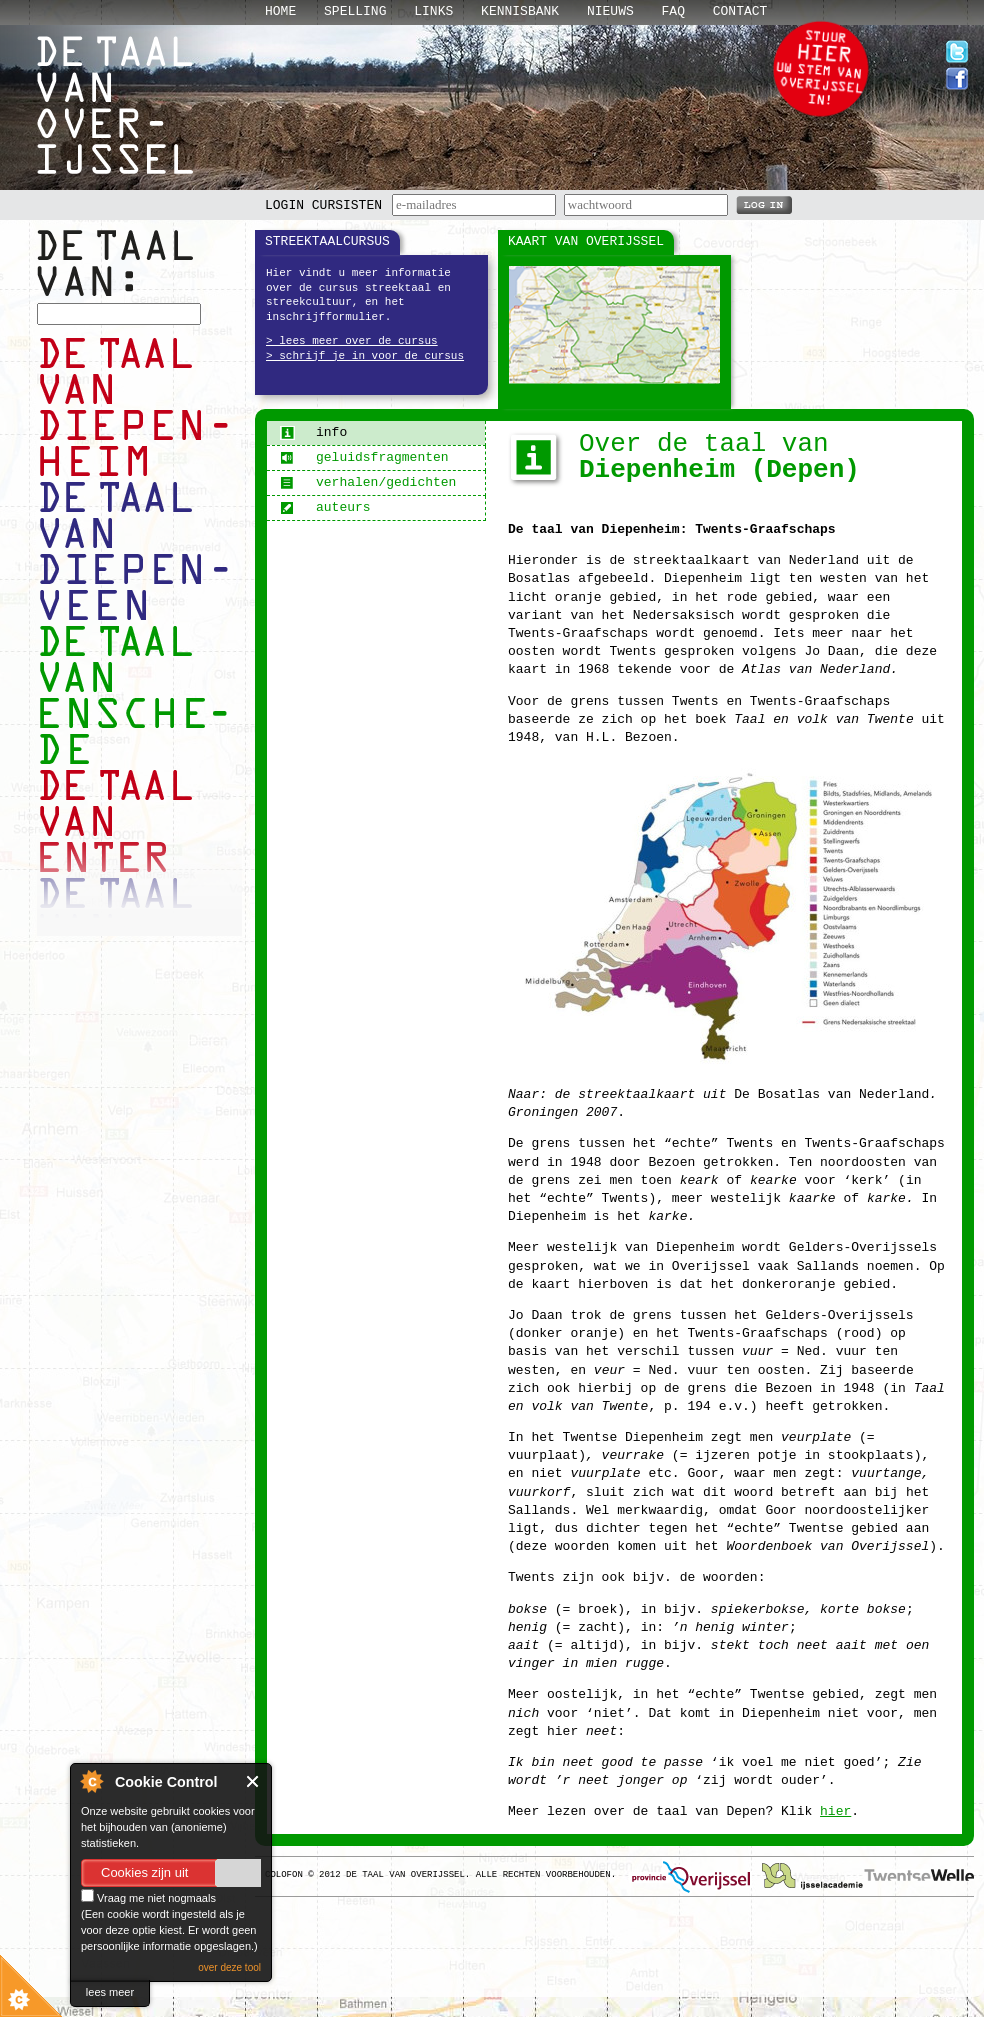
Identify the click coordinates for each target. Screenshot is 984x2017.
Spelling (355, 11)
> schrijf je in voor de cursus (365, 356)
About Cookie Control (91, 1781)
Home (280, 11)
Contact (740, 11)
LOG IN (764, 204)
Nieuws (610, 11)
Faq (673, 11)
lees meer (110, 1992)
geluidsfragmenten (364, 457)
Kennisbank (520, 11)
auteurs (325, 507)
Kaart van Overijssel (586, 241)
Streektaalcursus (327, 241)
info (313, 432)
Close (253, 1781)
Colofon (284, 1875)
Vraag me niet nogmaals (148, 1898)
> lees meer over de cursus (352, 341)
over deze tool (229, 1967)
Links (433, 11)
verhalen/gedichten (368, 482)
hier (835, 1811)
